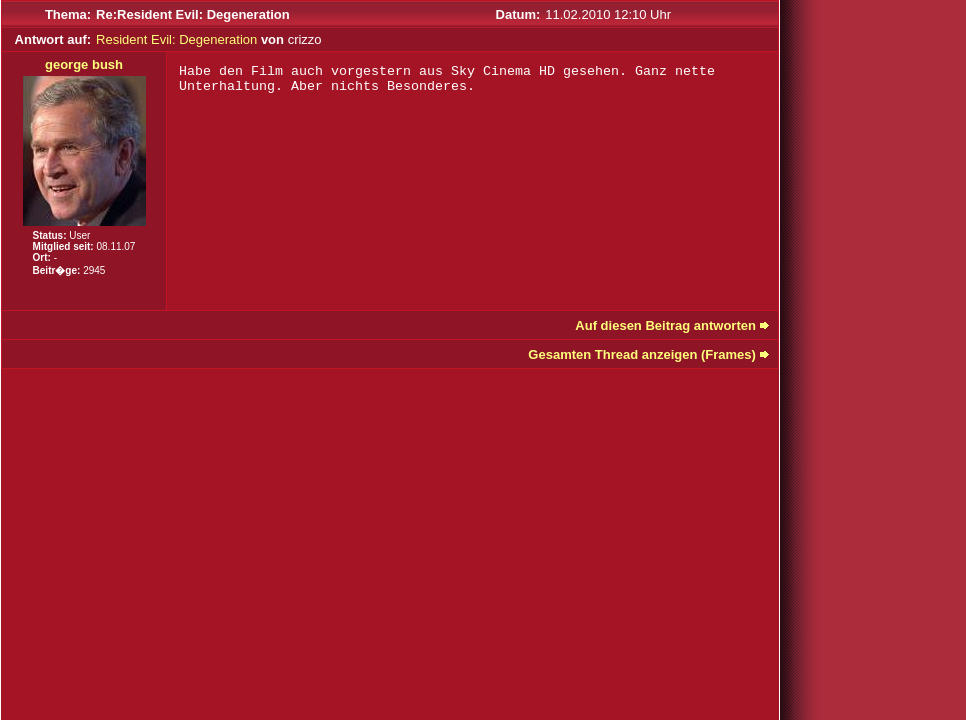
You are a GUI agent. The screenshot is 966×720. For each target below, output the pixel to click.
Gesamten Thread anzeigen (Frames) (642, 354)
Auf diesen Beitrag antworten (665, 325)
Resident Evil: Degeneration (176, 39)
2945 (94, 270)
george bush (84, 64)
